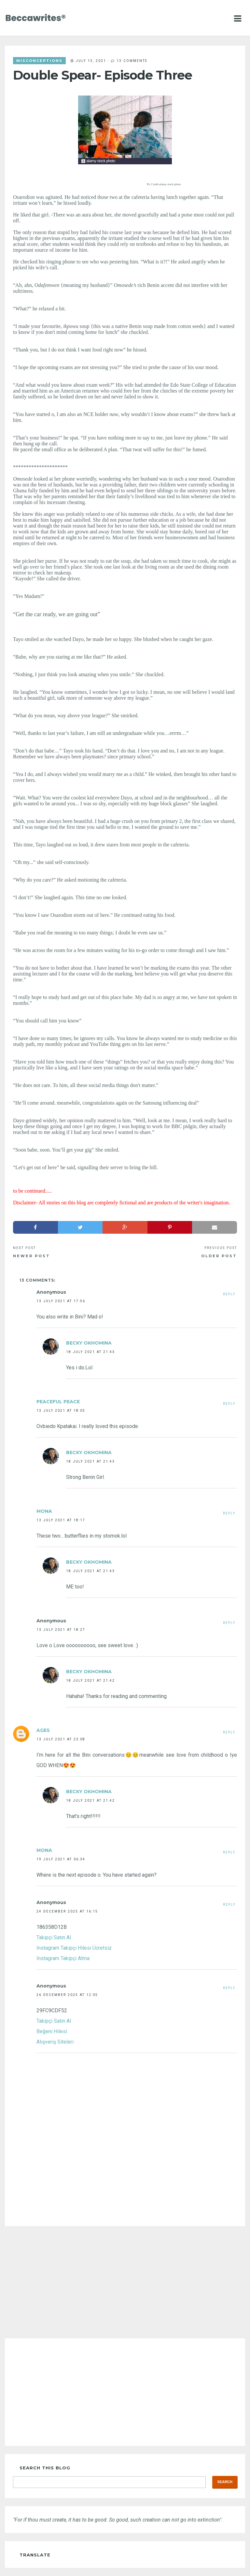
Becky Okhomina (89, 1343)
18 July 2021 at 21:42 (90, 1680)
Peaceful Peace (58, 1402)
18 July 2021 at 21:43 (90, 1351)
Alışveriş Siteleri (55, 2041)
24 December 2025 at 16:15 (67, 1911)
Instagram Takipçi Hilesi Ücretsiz (74, 1947)
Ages (43, 1730)
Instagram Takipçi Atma (63, 1958)
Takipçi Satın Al (53, 1937)
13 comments (132, 60)
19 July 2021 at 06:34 (60, 1859)
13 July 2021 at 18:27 (60, 1629)
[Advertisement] (125, 2282)
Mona (44, 1511)
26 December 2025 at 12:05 (67, 1994)
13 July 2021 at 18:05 (60, 1410)
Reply (229, 1294)
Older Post (219, 1256)
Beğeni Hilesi (51, 2031)
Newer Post (31, 1256)
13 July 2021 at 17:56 (60, 1301)
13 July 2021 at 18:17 (60, 1520)
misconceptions (39, 60)
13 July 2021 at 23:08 (60, 1739)
